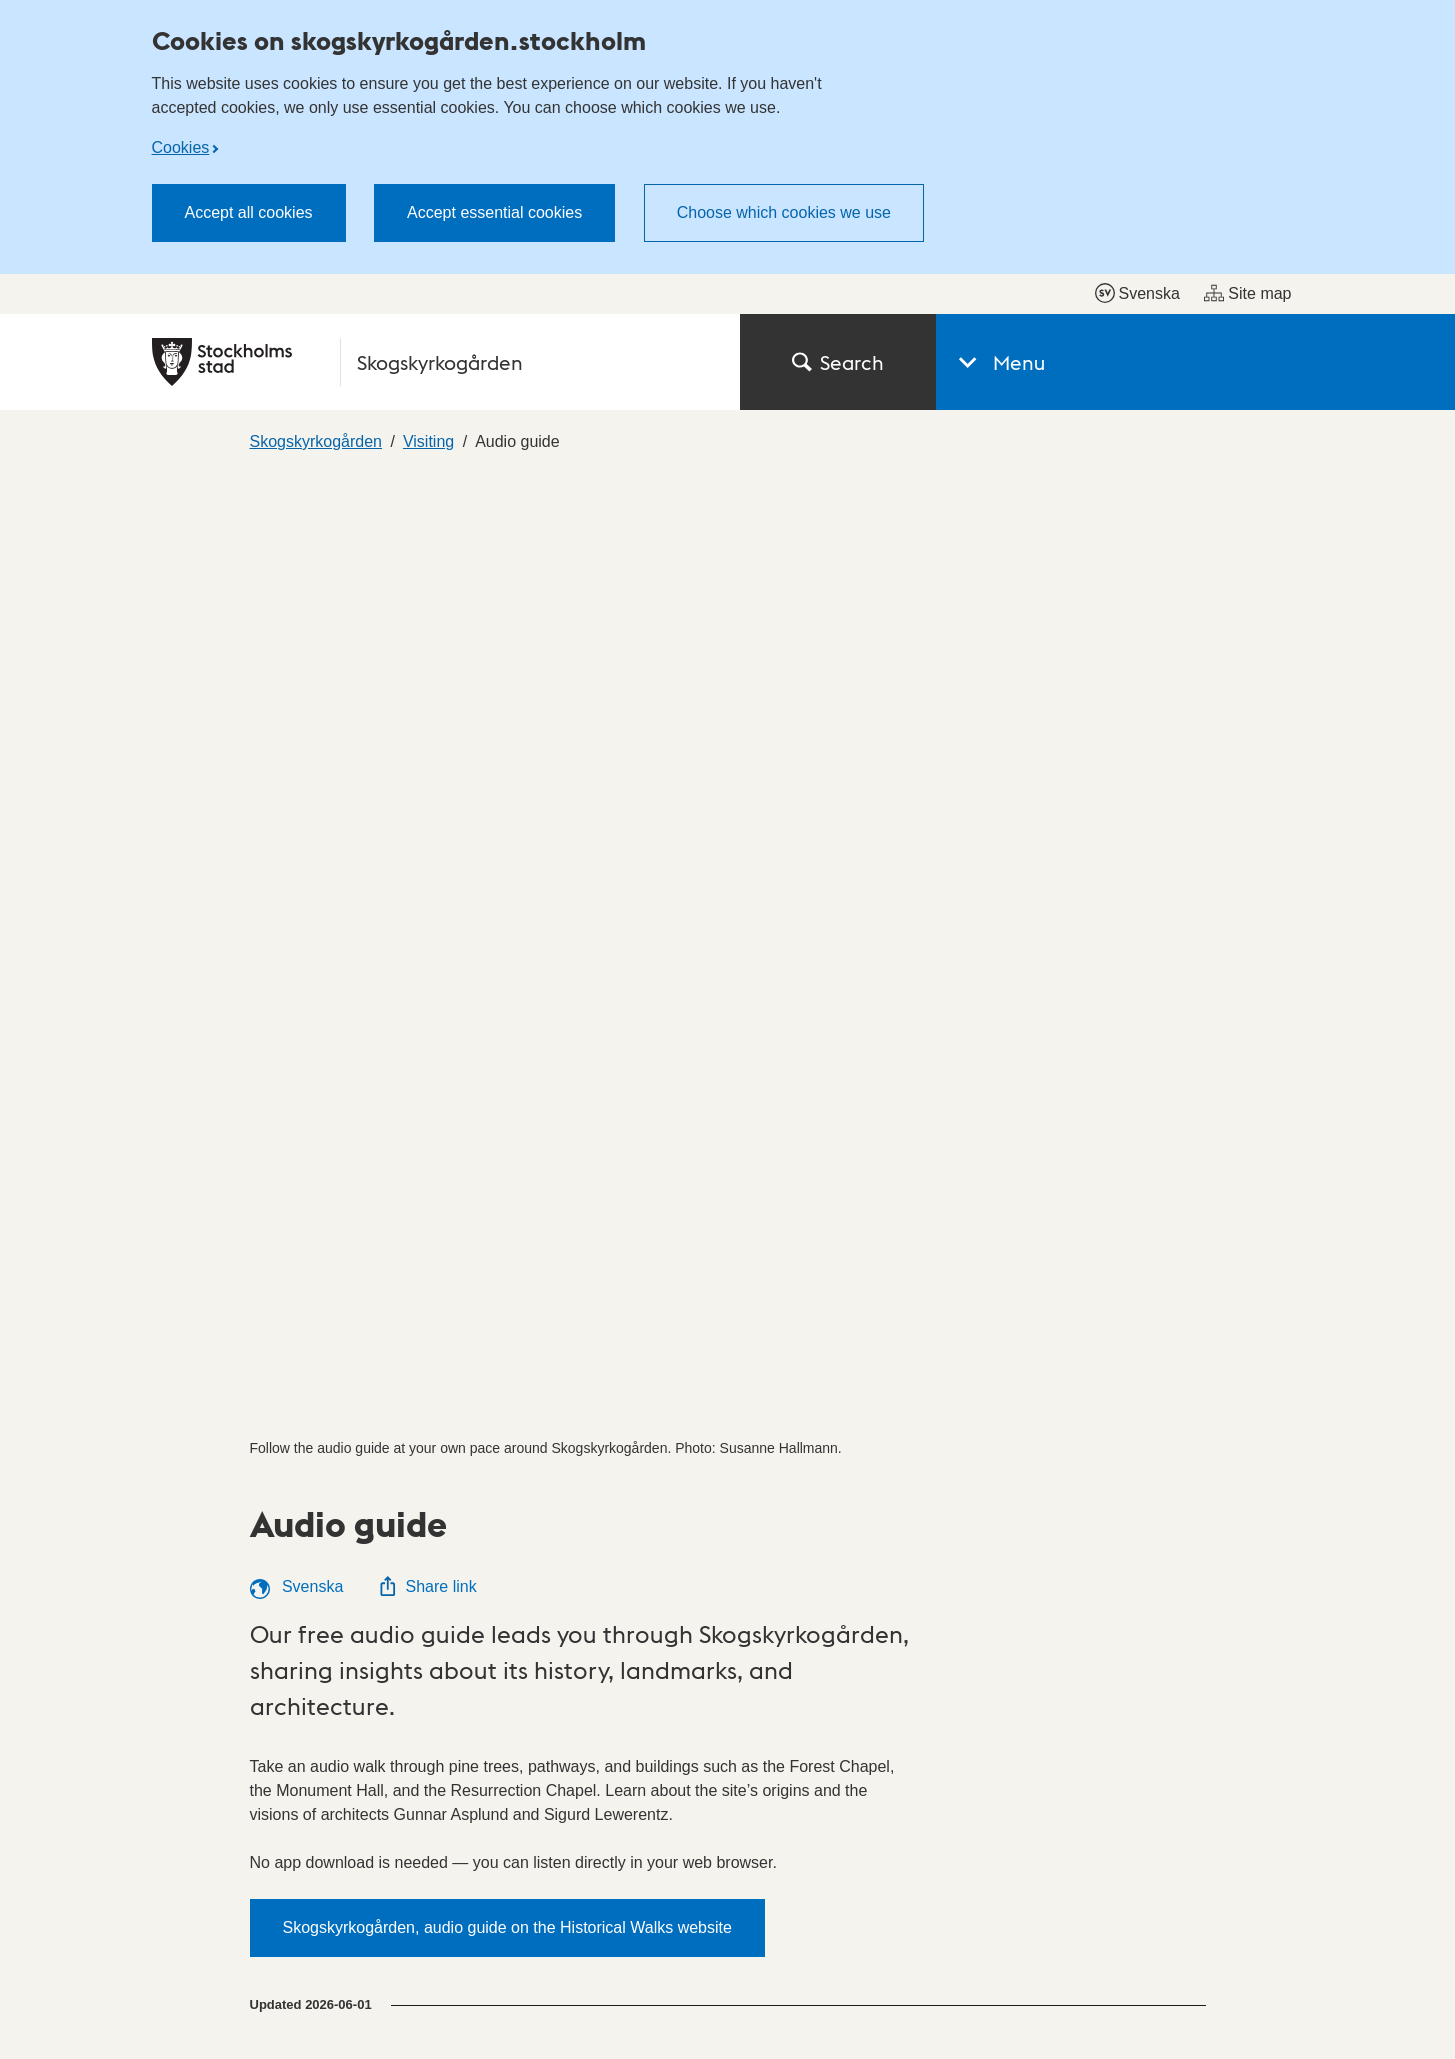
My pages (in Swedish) (821, 1503)
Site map (1247, 293)
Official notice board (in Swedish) (563, 1503)
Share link (427, 630)
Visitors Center (204, 1212)
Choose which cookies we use (784, 212)
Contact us (778, 1389)
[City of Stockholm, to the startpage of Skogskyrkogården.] (434, 362)
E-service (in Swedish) (525, 1446)
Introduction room (342, 1212)
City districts (489, 1389)
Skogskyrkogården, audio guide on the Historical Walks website (507, 971)
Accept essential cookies (494, 212)
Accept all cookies (249, 212)
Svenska (1137, 293)
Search (838, 362)
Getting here (627, 1212)
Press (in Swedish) (806, 1560)
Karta (714, 1212)
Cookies (181, 147)
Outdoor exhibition (494, 1212)
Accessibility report (1100, 1389)
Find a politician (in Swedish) (842, 1446)
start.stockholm (1238, 1955)
